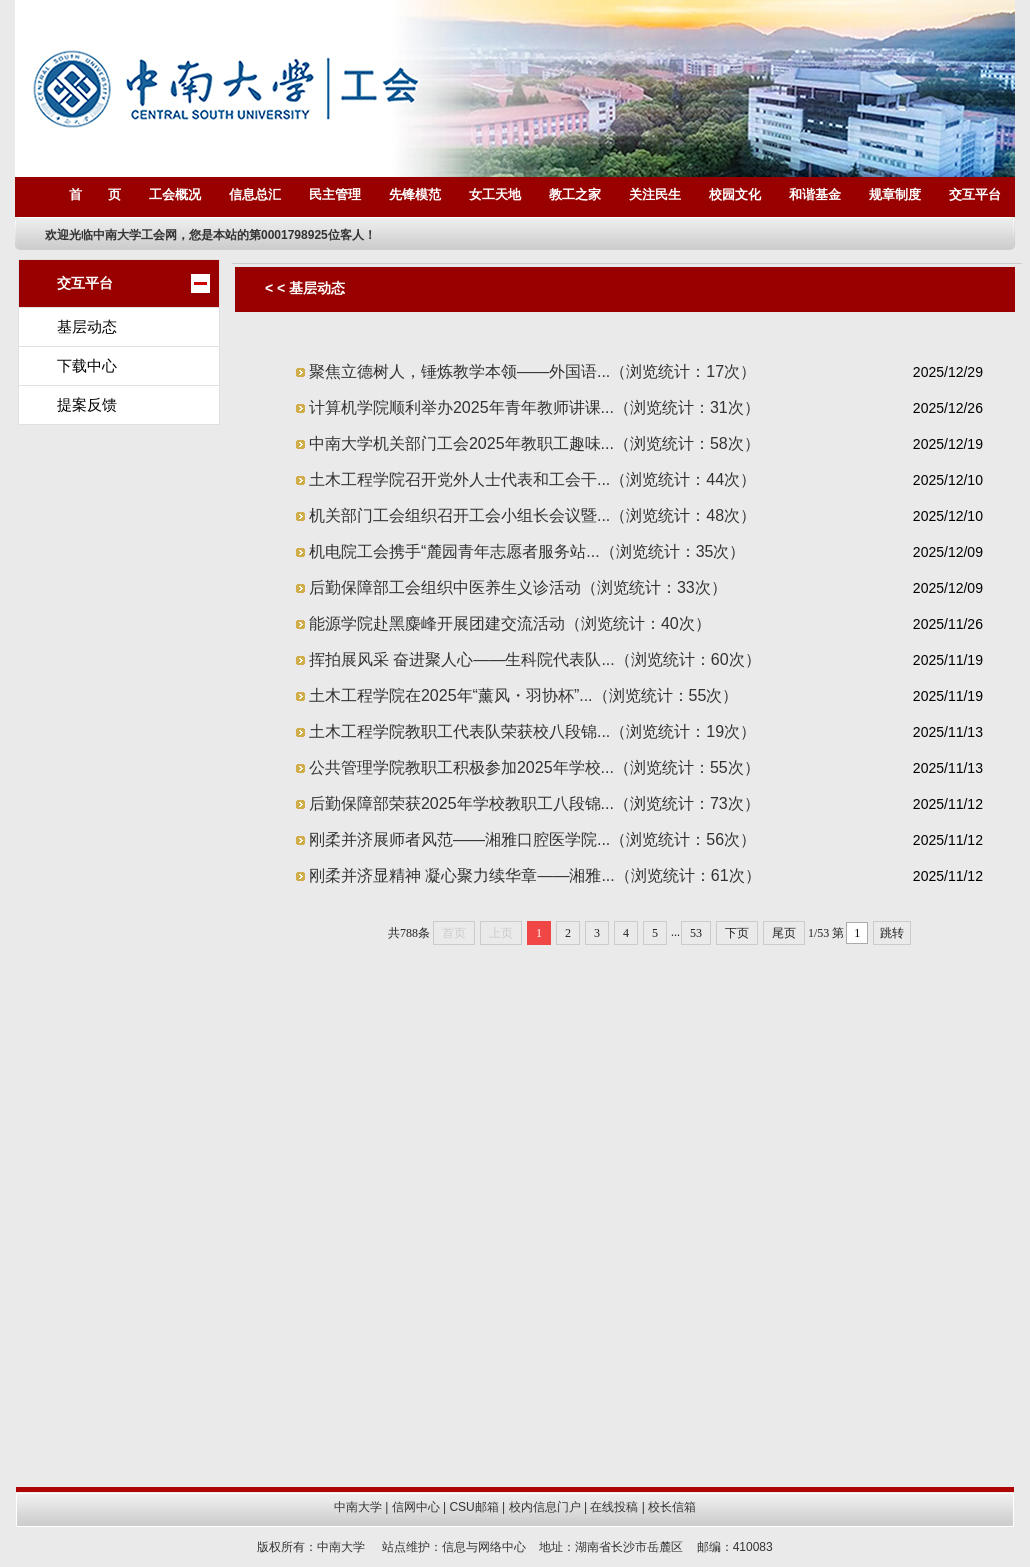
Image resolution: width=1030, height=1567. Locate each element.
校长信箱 (672, 1507)
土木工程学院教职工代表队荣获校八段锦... (532, 731)
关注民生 (655, 194)
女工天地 (495, 194)
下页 (737, 933)
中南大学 (358, 1507)
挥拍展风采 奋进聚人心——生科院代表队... (535, 659)
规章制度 (895, 194)
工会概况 (175, 194)
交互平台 (975, 194)
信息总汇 (255, 194)
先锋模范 (415, 194)
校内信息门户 (545, 1507)
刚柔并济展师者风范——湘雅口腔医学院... (532, 839)
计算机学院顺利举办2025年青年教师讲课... (534, 407)
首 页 (95, 194)
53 (696, 933)
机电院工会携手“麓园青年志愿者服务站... (527, 551)
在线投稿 (614, 1507)
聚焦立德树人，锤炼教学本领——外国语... (532, 371)
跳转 (892, 933)
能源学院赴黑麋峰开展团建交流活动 (510, 623)
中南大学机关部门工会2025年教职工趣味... (534, 443)
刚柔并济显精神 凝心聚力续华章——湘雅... (535, 875)
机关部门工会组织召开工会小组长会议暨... (532, 515)
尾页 (784, 933)
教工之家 (575, 194)
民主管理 (335, 194)
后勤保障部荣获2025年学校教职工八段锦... (534, 803)
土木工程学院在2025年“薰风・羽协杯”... (523, 695)
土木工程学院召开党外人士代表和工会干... (532, 479)
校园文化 (735, 194)
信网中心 (416, 1507)
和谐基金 (815, 194)
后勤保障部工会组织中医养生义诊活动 (518, 587)
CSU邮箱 (473, 1507)
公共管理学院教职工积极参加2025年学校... (534, 767)
